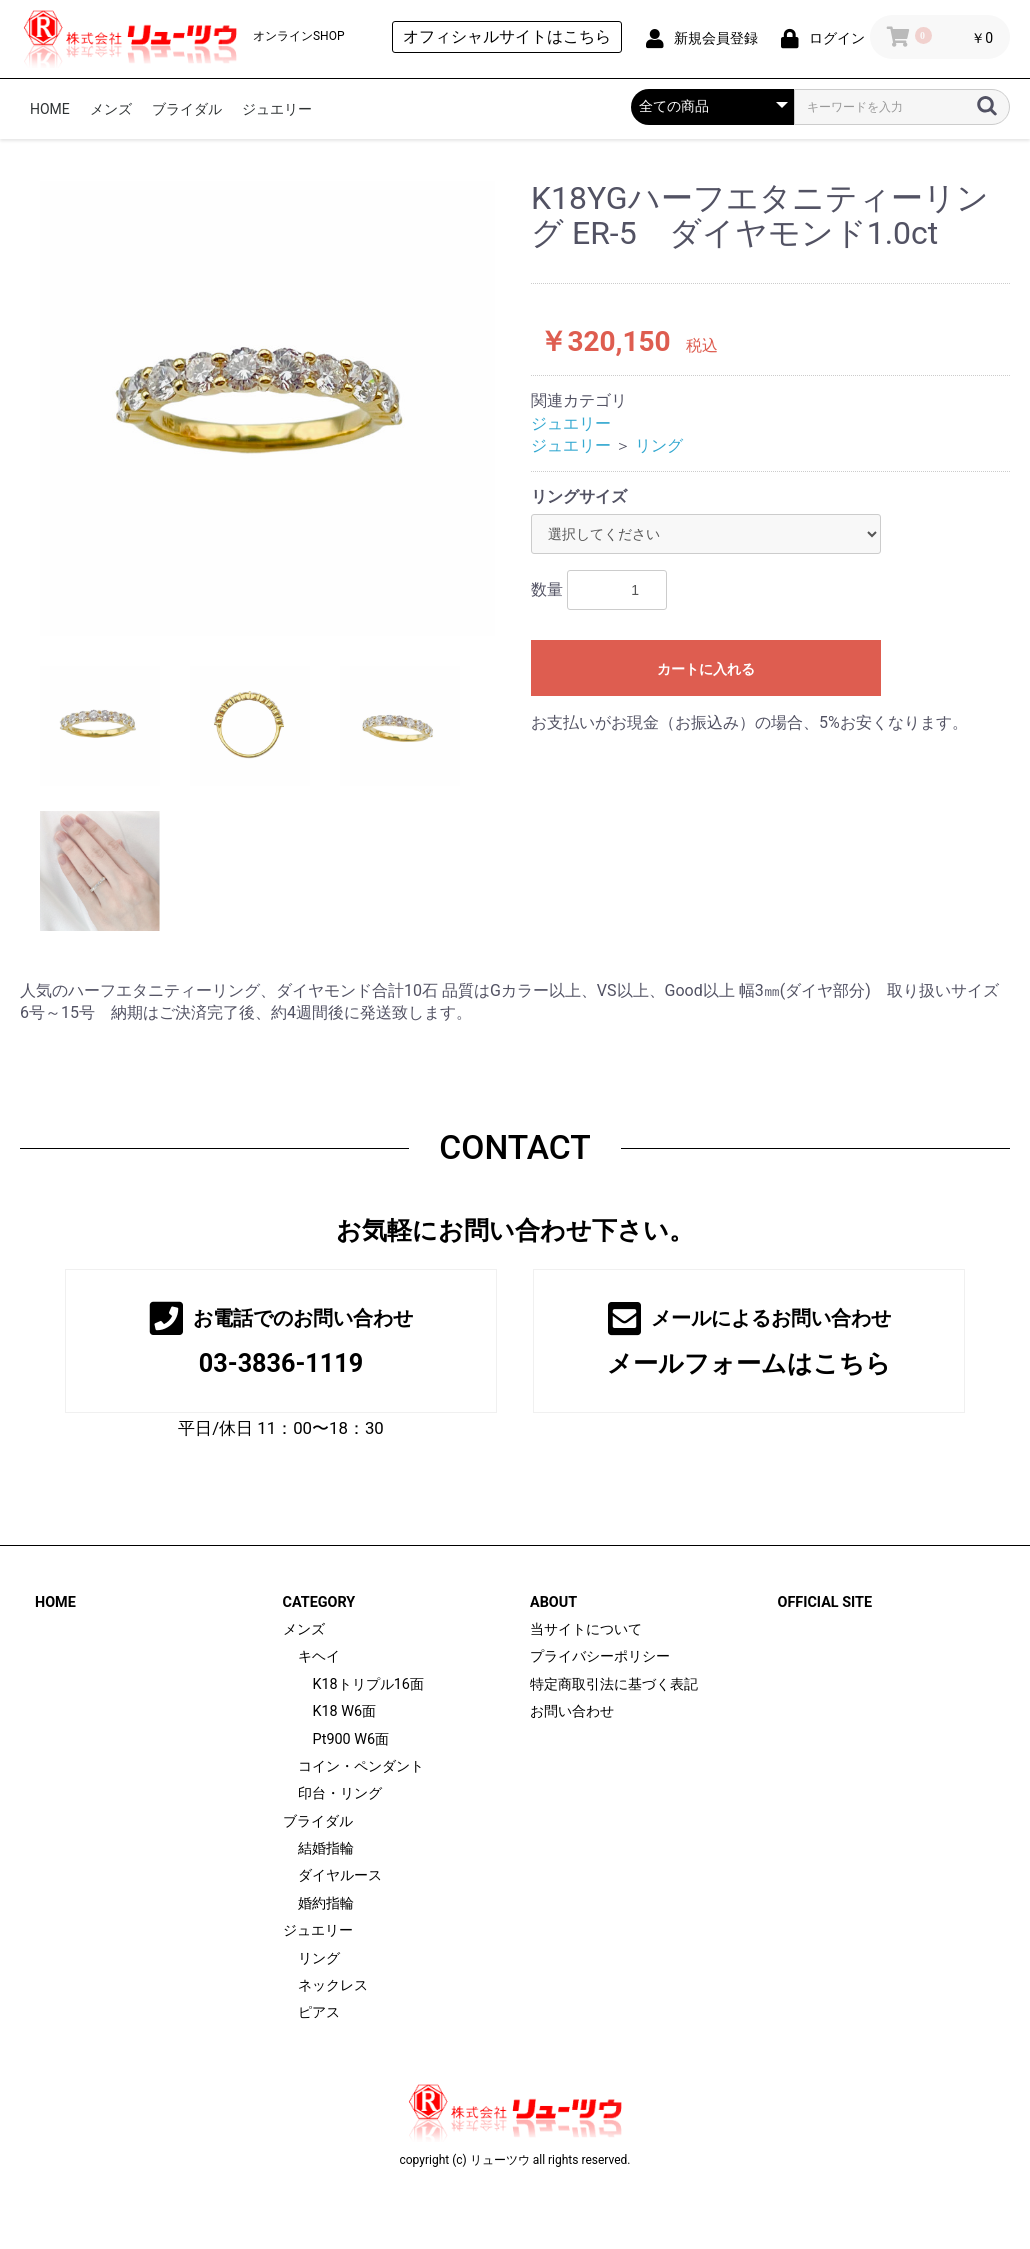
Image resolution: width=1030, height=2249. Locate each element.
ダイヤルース (340, 1875)
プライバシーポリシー (600, 1656)
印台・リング (340, 1793)
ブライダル (187, 109)
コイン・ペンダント (361, 1766)
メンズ (111, 109)
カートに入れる (706, 669)
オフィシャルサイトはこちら (507, 36)
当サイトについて (586, 1629)
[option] (267, 408)
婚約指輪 (326, 1903)
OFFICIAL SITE (825, 1602)
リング (659, 445)
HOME (50, 109)
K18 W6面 (345, 1711)
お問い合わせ (572, 1711)
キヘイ (319, 1656)
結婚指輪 (326, 1848)
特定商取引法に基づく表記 (614, 1684)
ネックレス (333, 1985)
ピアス (319, 2012)
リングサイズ (579, 496)
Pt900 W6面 (351, 1739)
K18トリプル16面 (368, 1684)
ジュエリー (277, 109)
